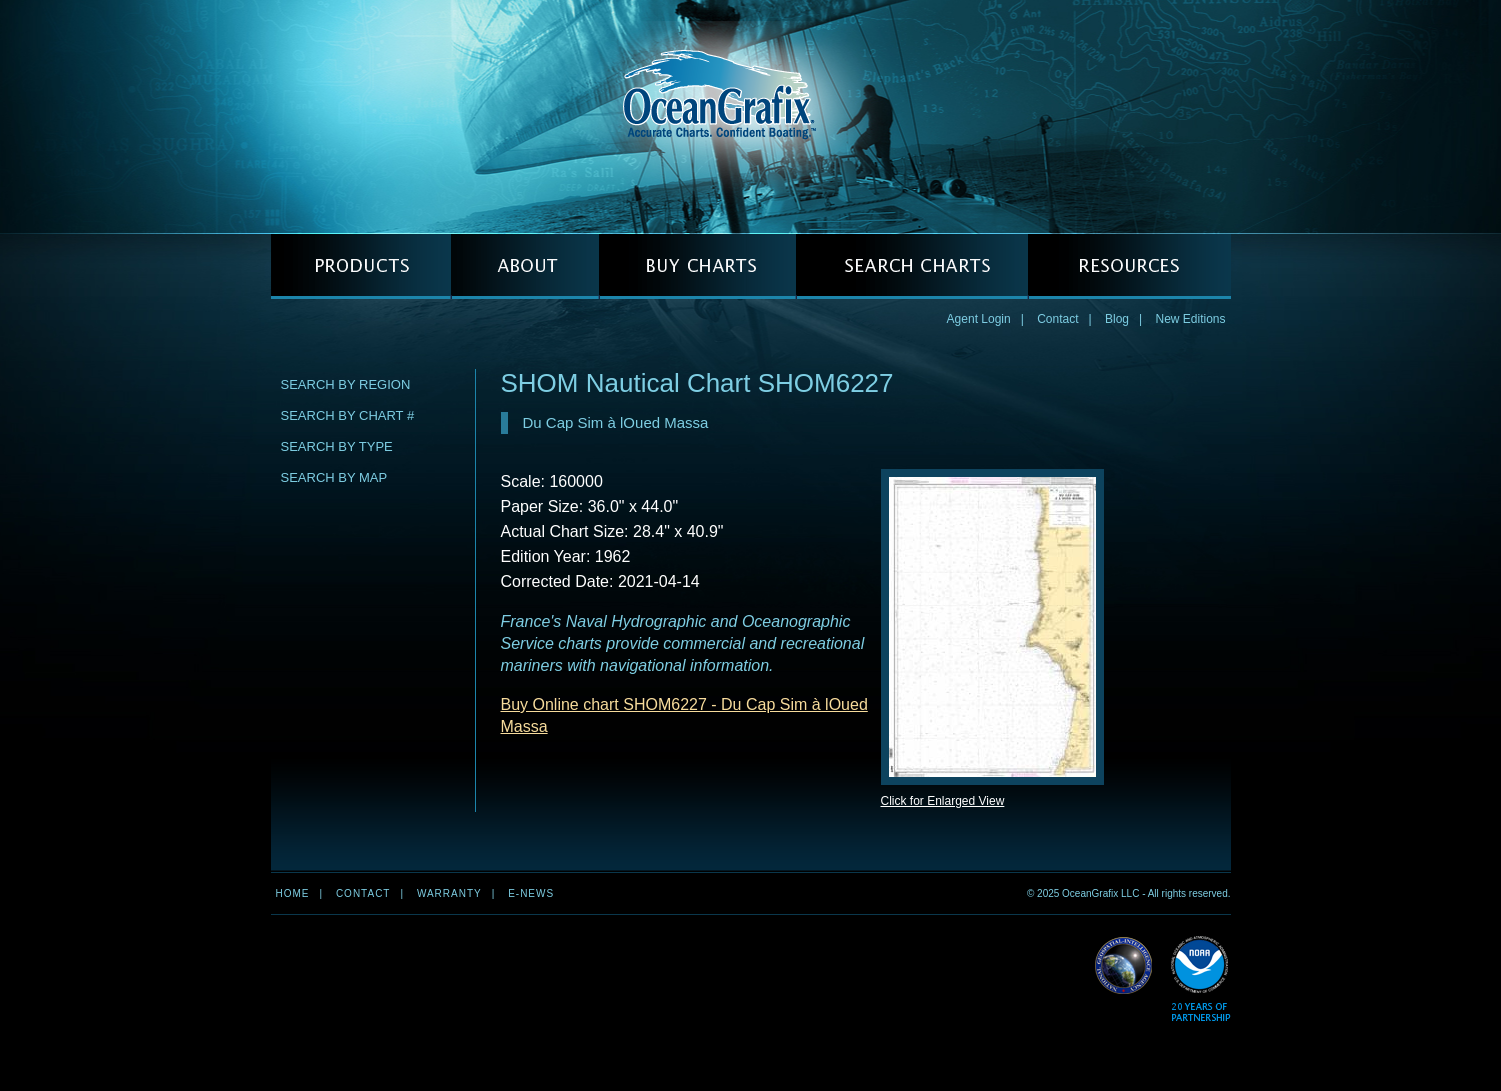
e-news (531, 893)
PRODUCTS (361, 266)
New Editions (1190, 319)
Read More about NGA (1124, 966)
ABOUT (525, 266)
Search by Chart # (348, 415)
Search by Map (334, 477)
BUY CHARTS (697, 266)
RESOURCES (1129, 266)
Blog (1117, 319)
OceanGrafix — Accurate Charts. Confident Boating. (751, 116)
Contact (1057, 319)
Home (293, 893)
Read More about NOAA (1200, 979)
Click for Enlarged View (943, 801)
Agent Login (979, 319)
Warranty (449, 893)
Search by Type (337, 446)
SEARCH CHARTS (912, 266)
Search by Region (346, 384)
